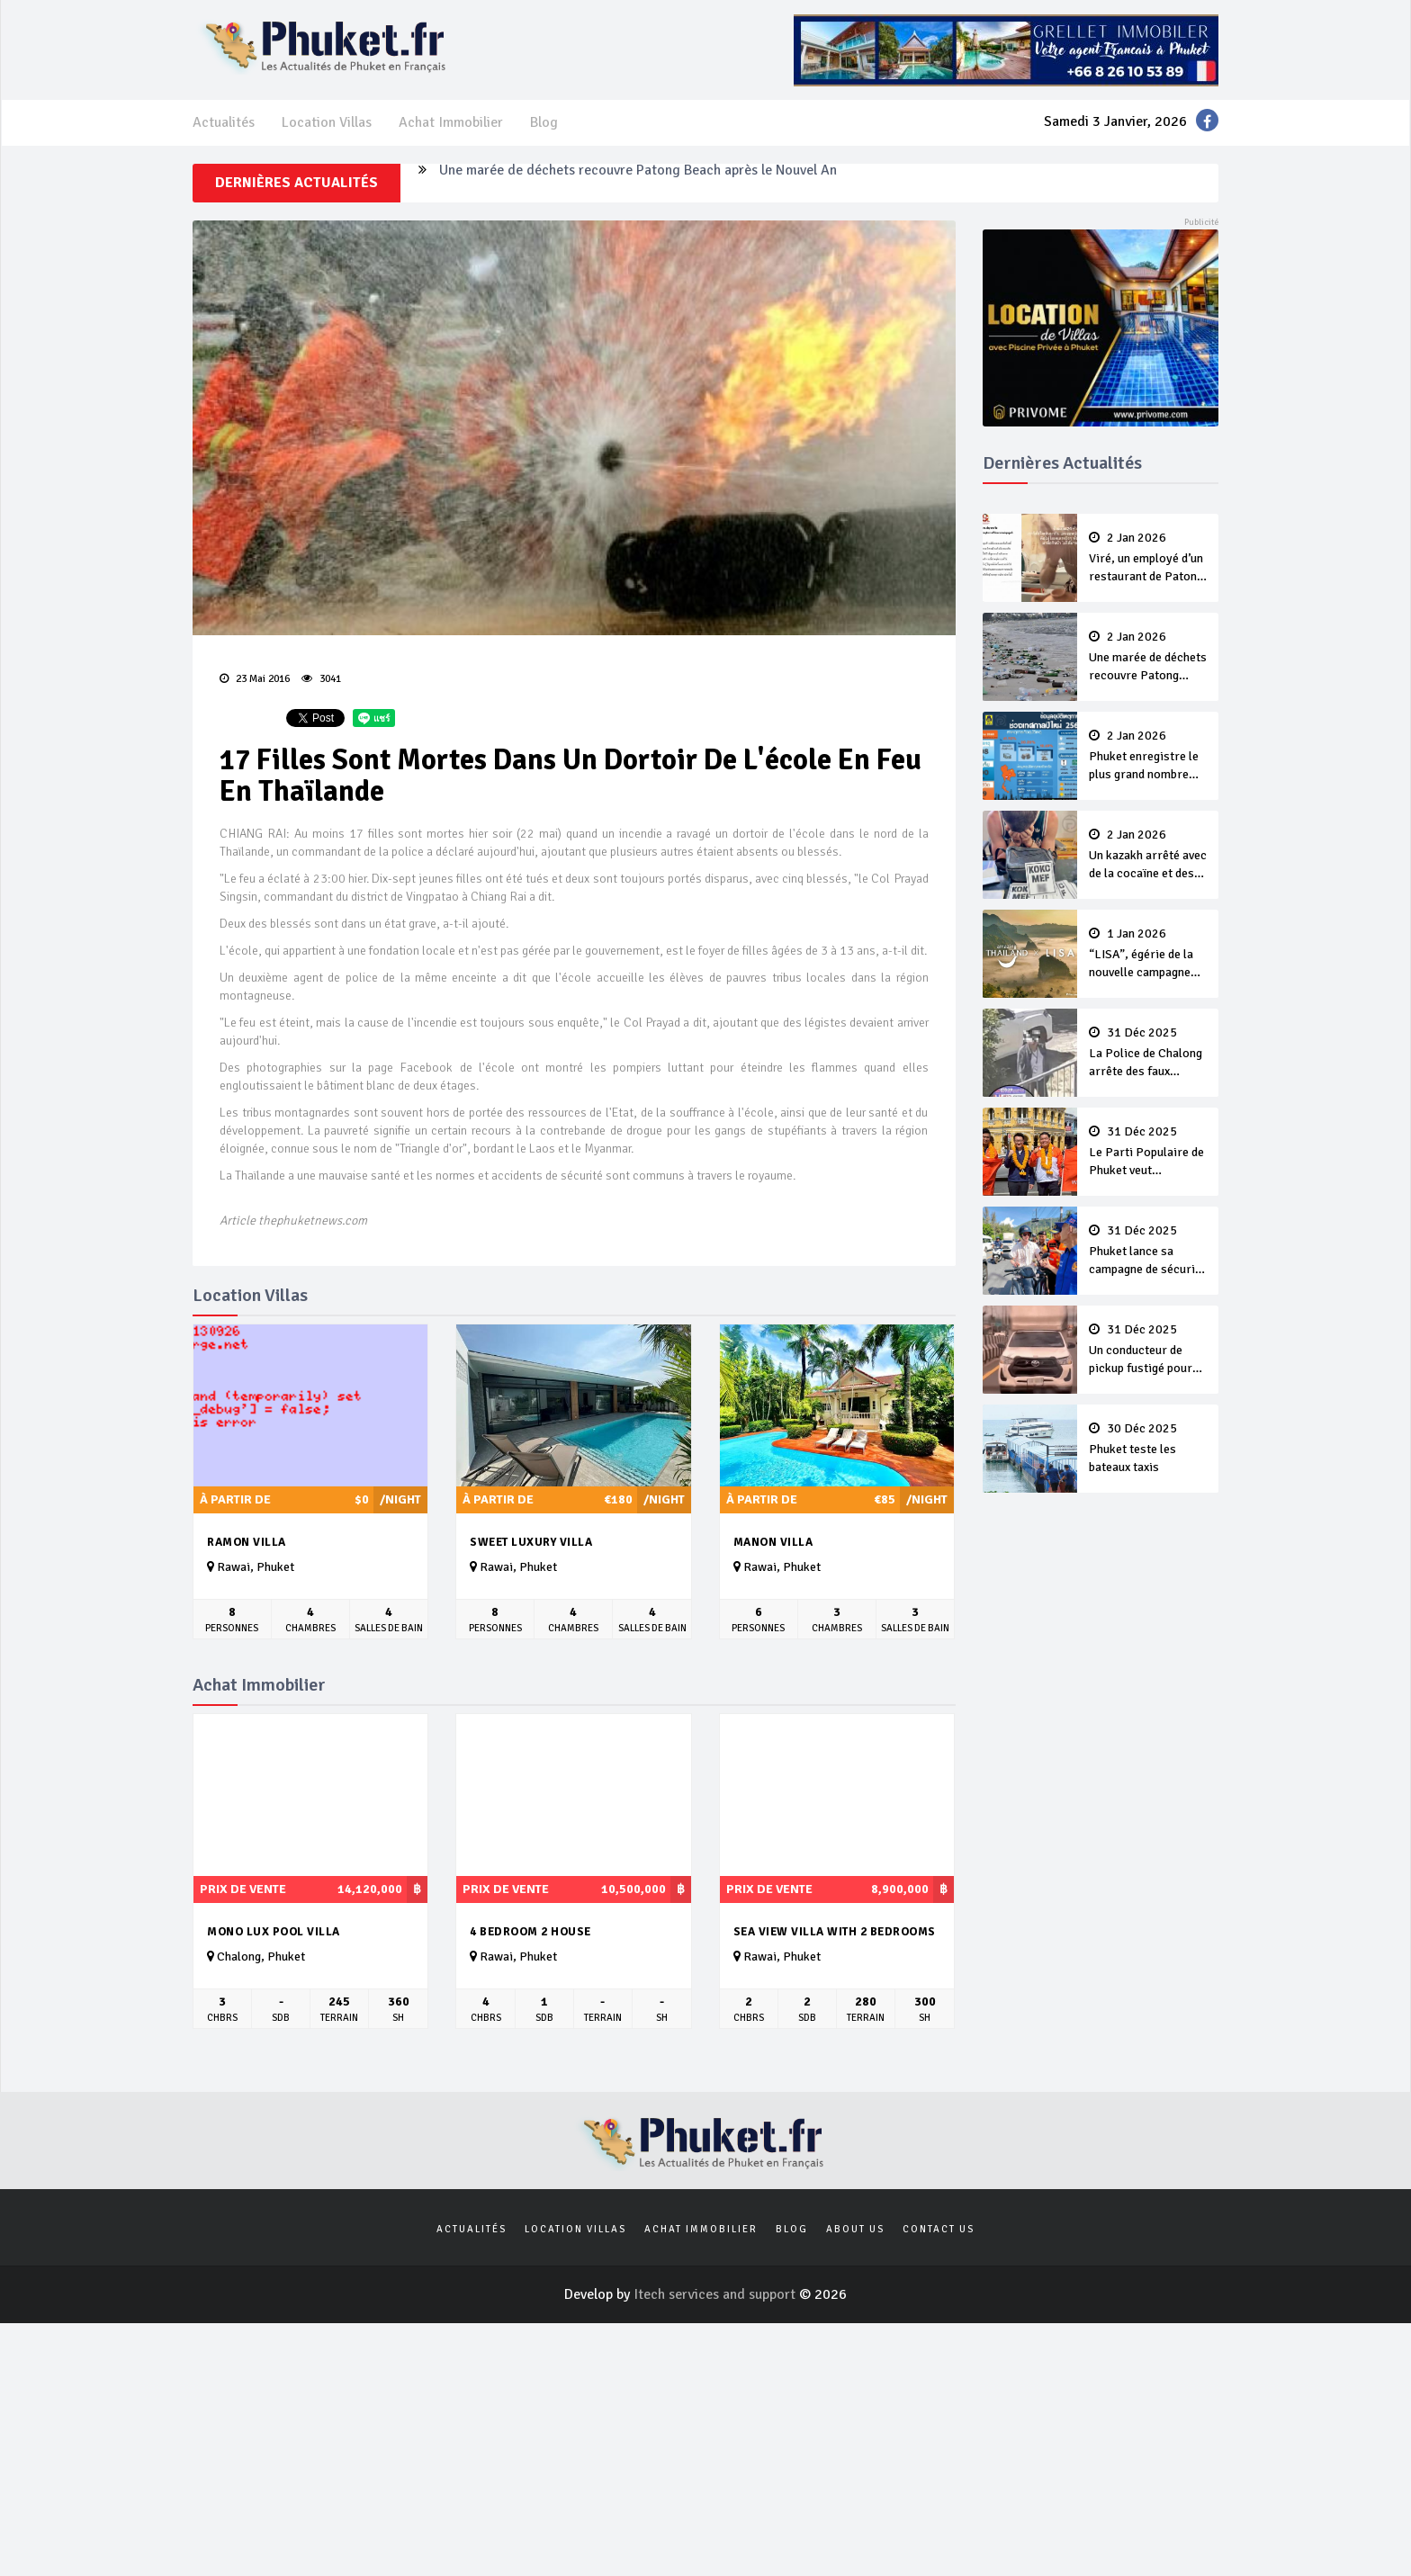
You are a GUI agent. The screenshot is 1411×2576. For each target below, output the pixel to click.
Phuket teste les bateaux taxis (1148, 1449)
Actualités (224, 122)
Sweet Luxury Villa (531, 1542)
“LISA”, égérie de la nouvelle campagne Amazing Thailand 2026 (1148, 955)
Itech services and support (716, 2294)
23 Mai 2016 (255, 679)
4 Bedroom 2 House (530, 1931)
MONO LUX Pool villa (273, 1931)
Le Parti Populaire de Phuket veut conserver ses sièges (1148, 1152)
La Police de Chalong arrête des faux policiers (1148, 1054)
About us (855, 2229)
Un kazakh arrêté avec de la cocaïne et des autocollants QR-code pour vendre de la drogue (1148, 856)
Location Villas (327, 122)
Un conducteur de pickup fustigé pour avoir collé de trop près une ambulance (1148, 1350)
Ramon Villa (246, 1542)
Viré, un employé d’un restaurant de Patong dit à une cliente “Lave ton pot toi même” (1148, 559)
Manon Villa (773, 1542)
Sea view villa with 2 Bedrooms (834, 1931)
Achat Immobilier (451, 122)
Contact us (939, 2229)
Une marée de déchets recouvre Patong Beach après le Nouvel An (638, 183)
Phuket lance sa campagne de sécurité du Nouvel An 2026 (1148, 1251)
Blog (544, 122)
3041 (321, 679)
